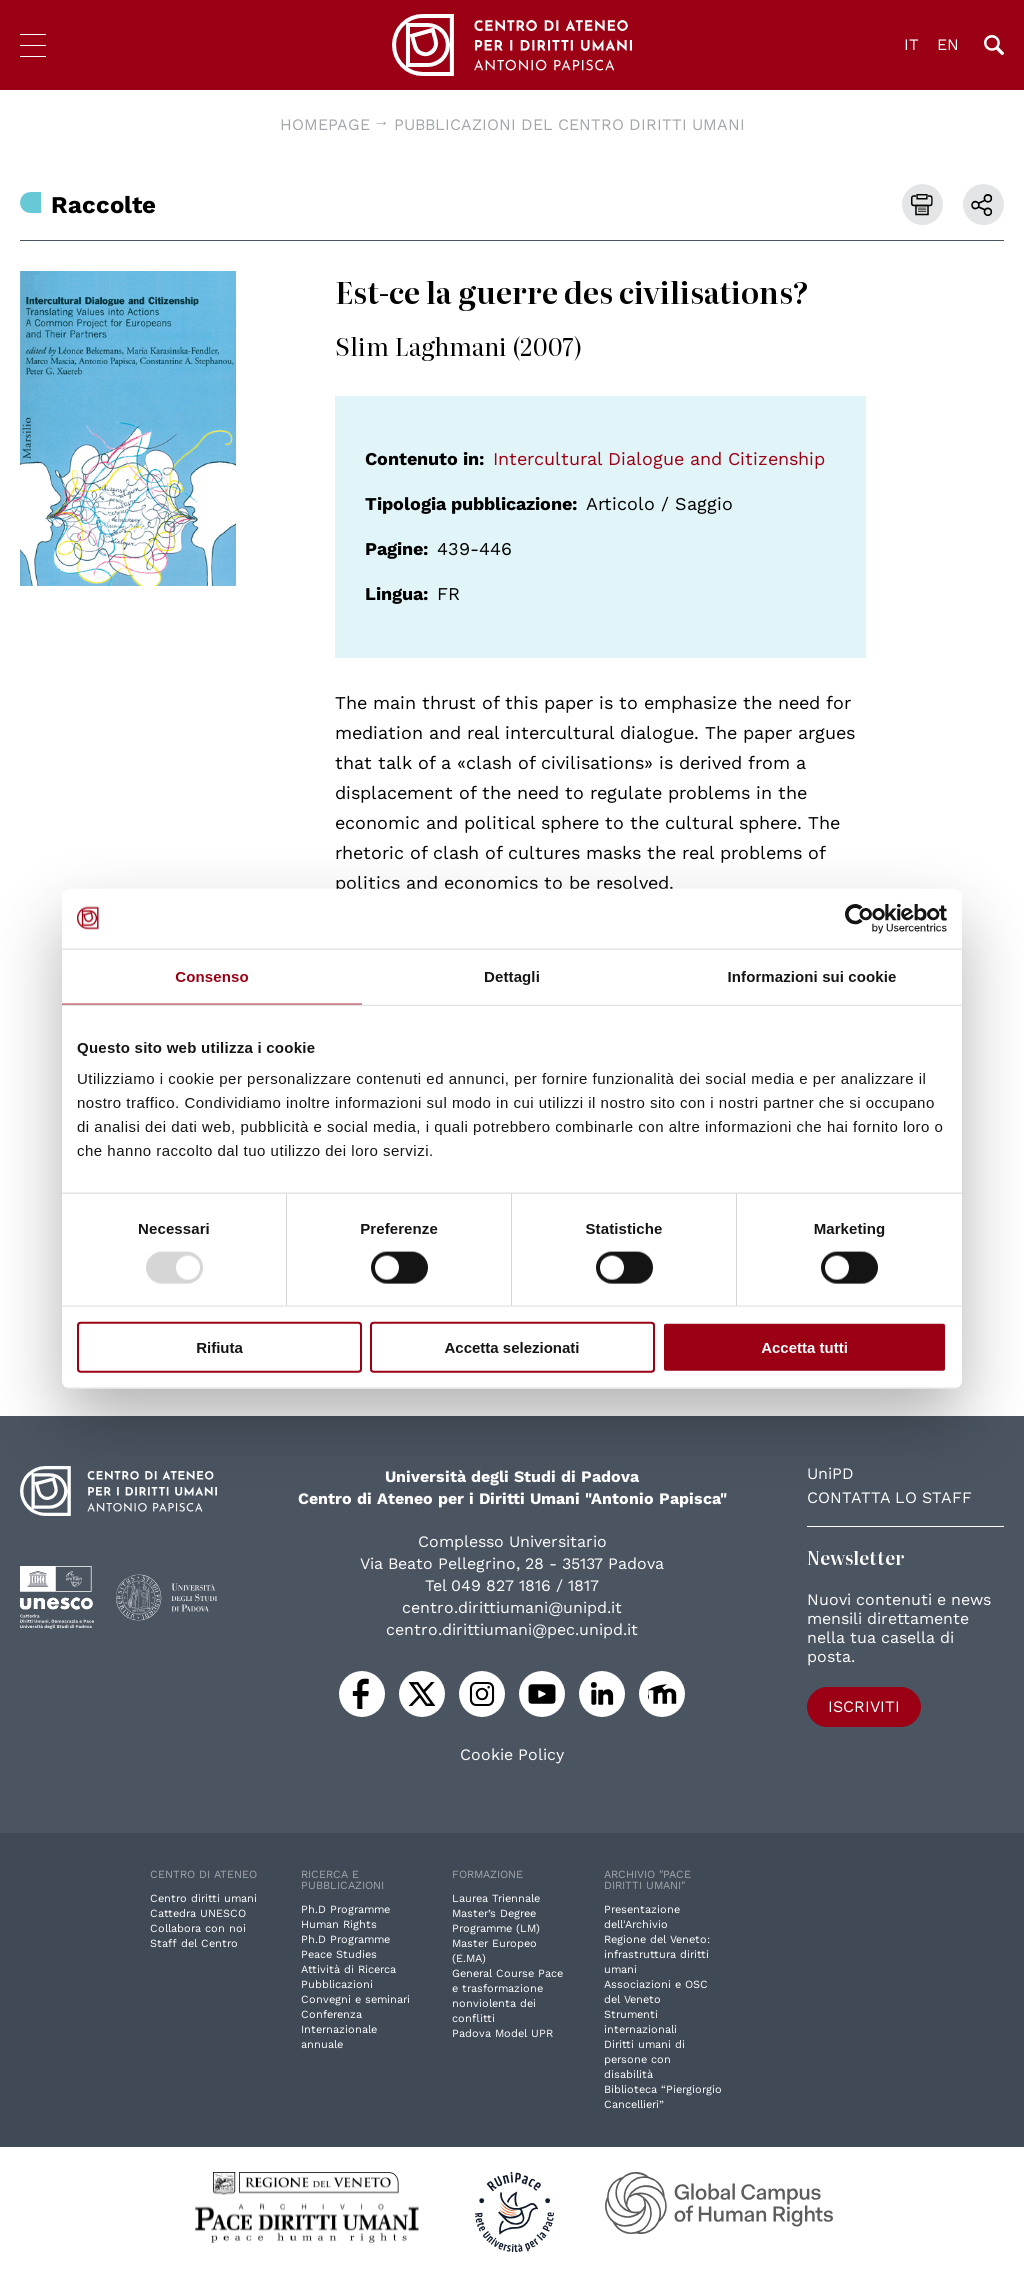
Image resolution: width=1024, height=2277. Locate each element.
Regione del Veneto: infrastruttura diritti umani (657, 1954)
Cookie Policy (512, 1755)
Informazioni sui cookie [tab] (812, 975)
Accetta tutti (804, 1347)
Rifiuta (219, 1347)
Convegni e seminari (355, 1999)
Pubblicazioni (337, 1984)
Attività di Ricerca (348, 1969)
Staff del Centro (194, 1943)
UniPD (830, 1473)
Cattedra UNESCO (198, 1913)
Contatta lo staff (889, 1497)
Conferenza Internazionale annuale (339, 2029)
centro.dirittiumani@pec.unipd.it (512, 1629)
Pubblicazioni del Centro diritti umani (569, 124)
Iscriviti (864, 1706)
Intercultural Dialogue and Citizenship (659, 458)
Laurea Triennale (496, 1898)
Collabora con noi (198, 1928)
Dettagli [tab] (512, 975)
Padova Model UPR (502, 2033)
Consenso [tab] (211, 975)
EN (948, 44)
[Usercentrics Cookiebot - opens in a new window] (859, 918)
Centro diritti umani (203, 1898)
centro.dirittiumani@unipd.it (512, 1607)
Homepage (325, 124)
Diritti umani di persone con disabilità (644, 2059)
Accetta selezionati (511, 1347)
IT (911, 44)
